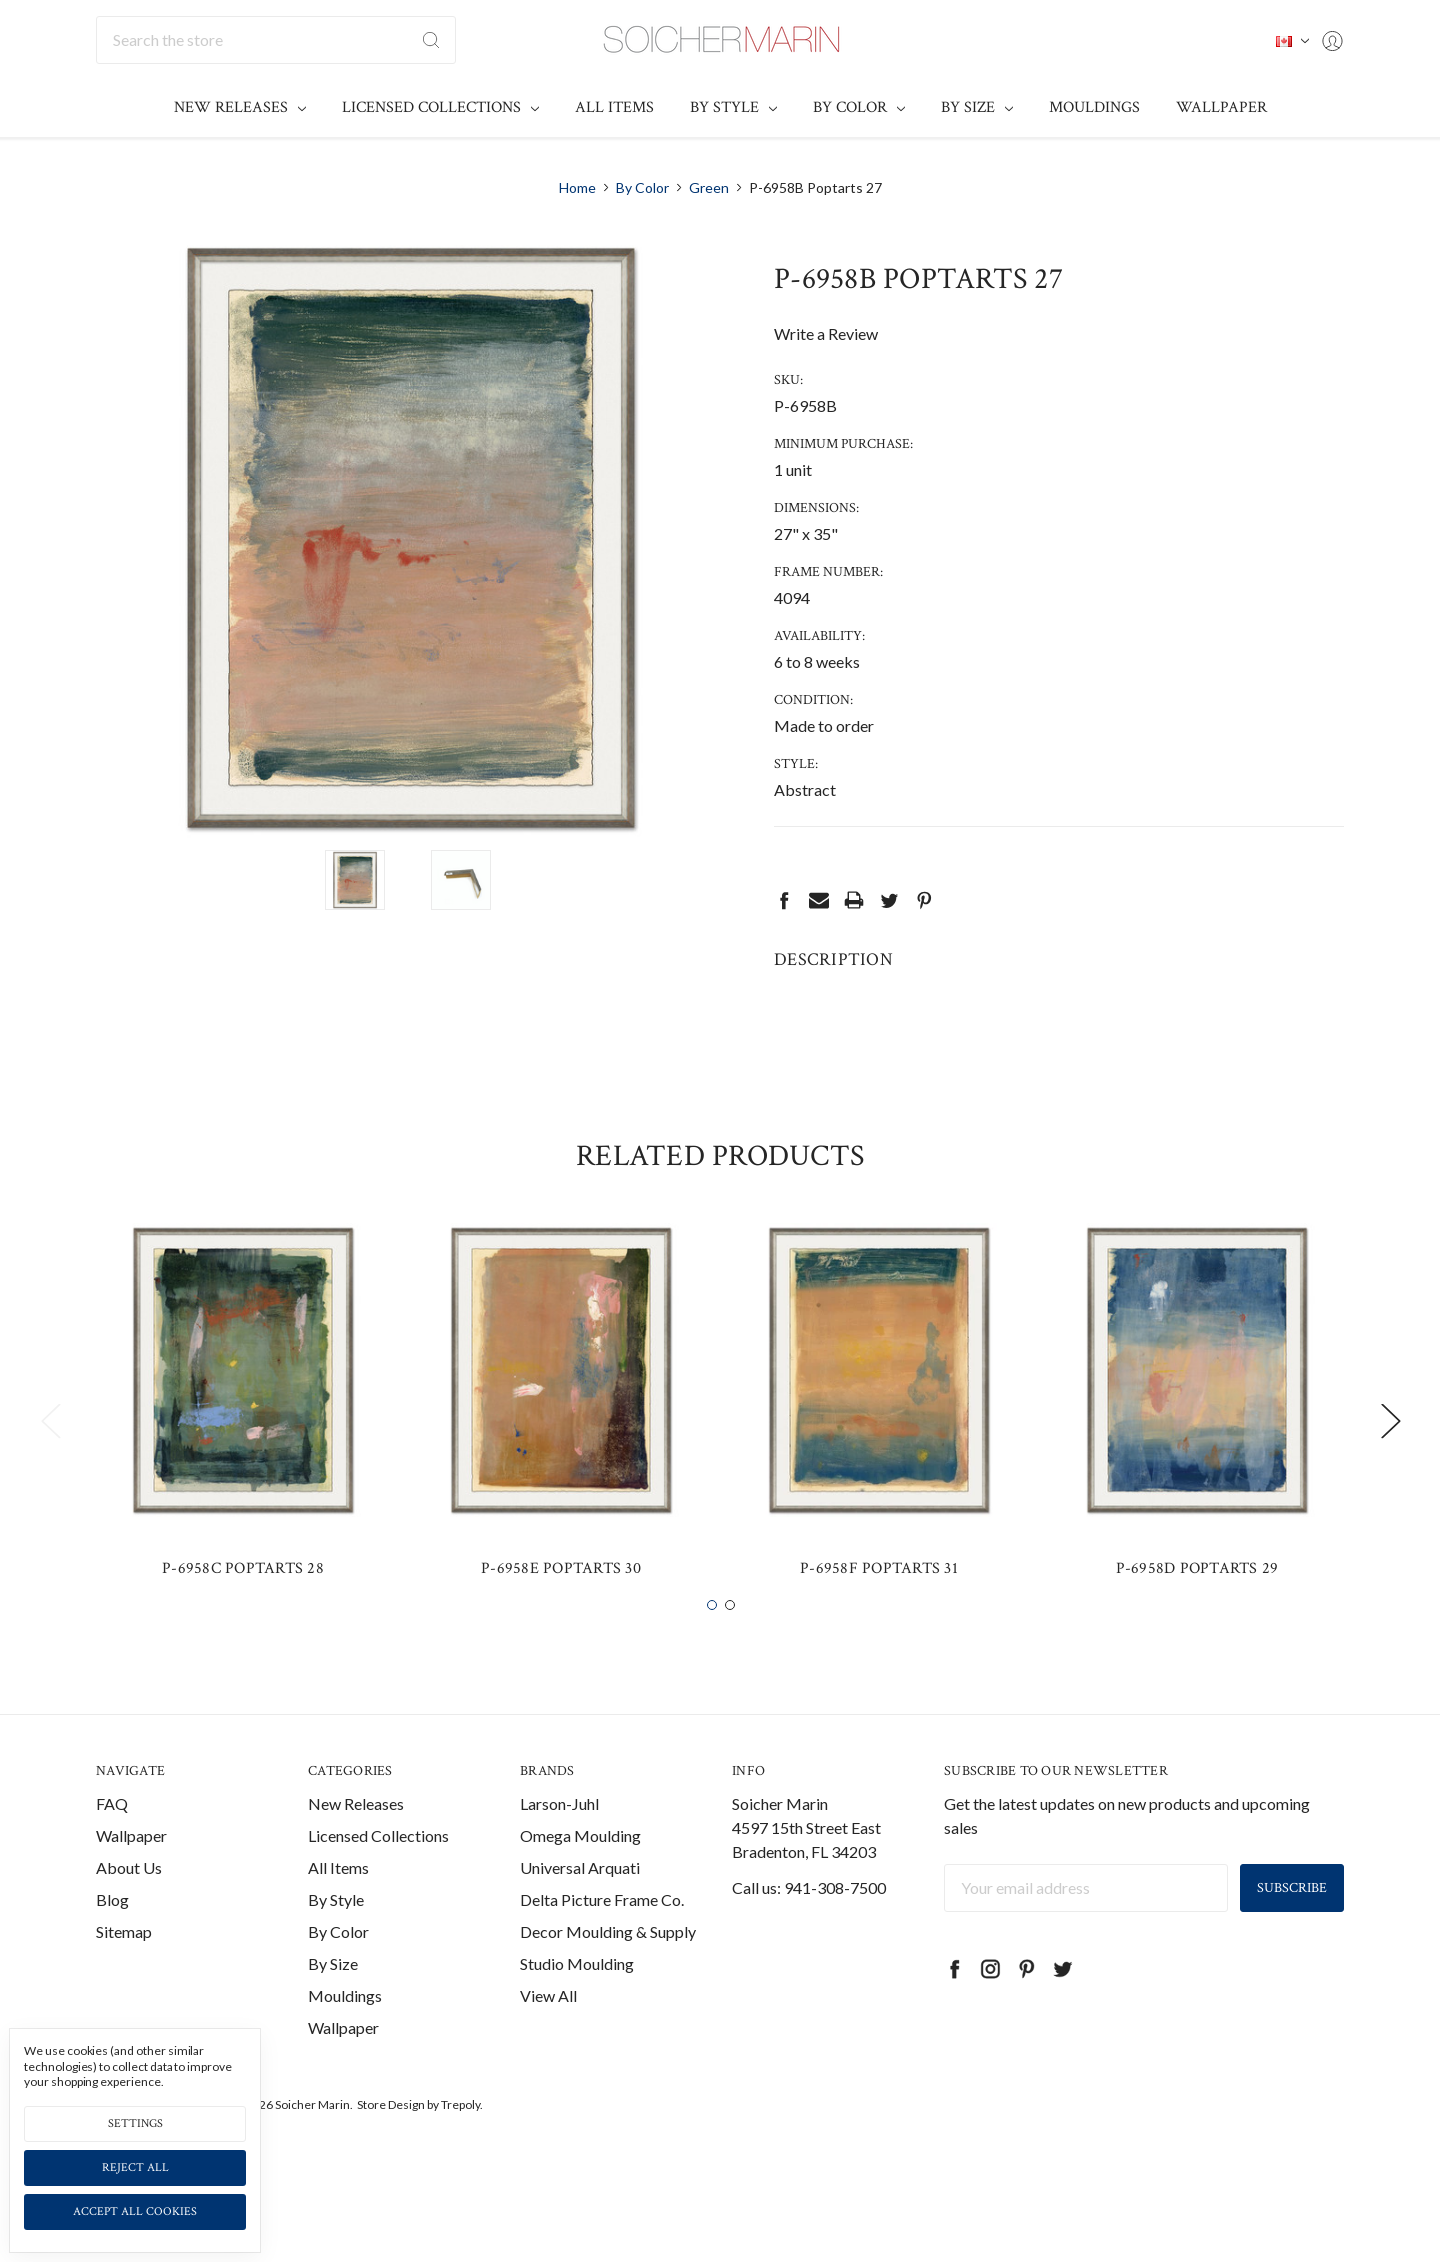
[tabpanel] (243, 1445)
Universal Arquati (580, 1904)
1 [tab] (712, 1642)
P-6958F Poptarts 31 (879, 1605)
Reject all (135, 2167)
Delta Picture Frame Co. (602, 1936)
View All (548, 2032)
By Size (977, 107)
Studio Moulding (577, 2000)
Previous (50, 1457)
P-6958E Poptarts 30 (561, 1605)
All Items (614, 107)
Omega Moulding (580, 1872)
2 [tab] (730, 1642)
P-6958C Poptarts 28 (243, 1605)
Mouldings (1094, 107)
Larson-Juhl (559, 1840)
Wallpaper (1221, 107)
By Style (733, 107)
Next (1390, 1457)
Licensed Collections (440, 107)
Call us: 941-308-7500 (809, 1924)
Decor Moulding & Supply (608, 1968)
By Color (859, 107)
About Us (129, 1904)
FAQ (112, 1840)
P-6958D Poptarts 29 (1197, 1605)
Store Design (391, 2141)
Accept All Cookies (135, 2211)
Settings (135, 2123)
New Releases (240, 107)
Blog (112, 1936)
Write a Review (826, 333)
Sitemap (124, 1968)
